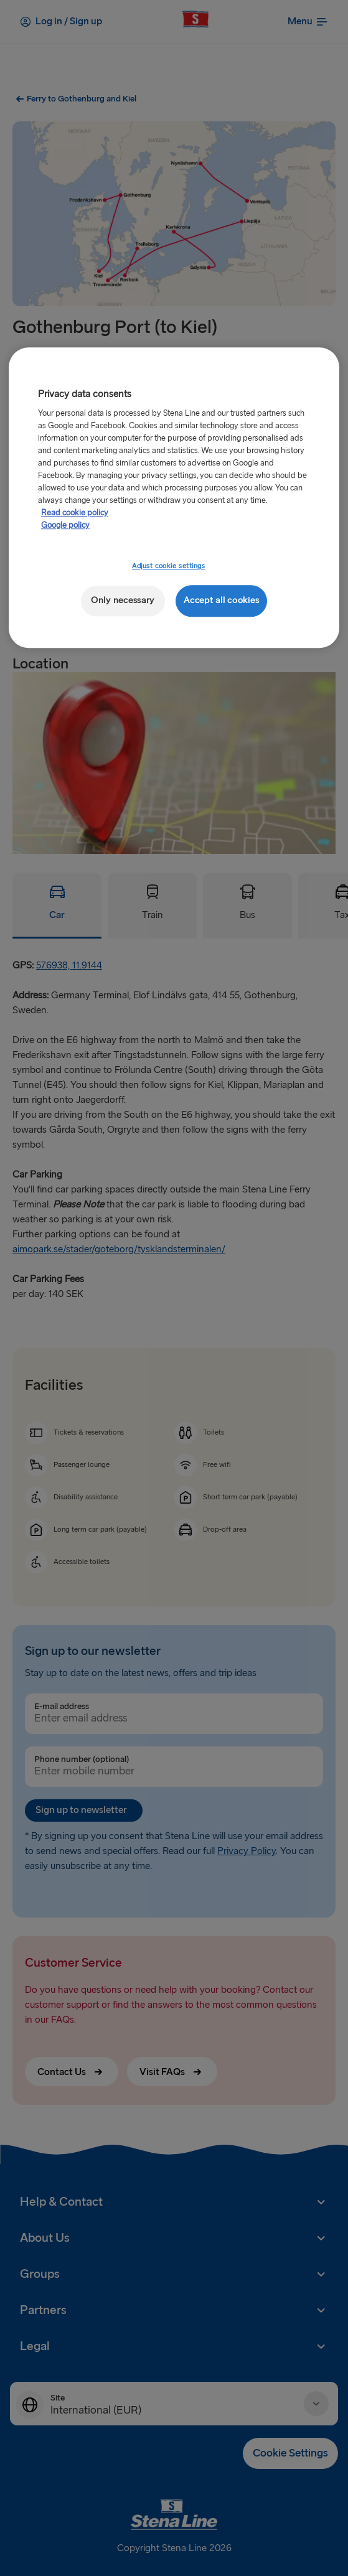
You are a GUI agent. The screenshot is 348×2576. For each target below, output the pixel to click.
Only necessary (122, 600)
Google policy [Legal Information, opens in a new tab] (65, 525)
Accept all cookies (221, 600)
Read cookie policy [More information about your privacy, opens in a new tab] (74, 513)
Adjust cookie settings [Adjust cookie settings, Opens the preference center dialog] (168, 566)
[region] (174, 497)
